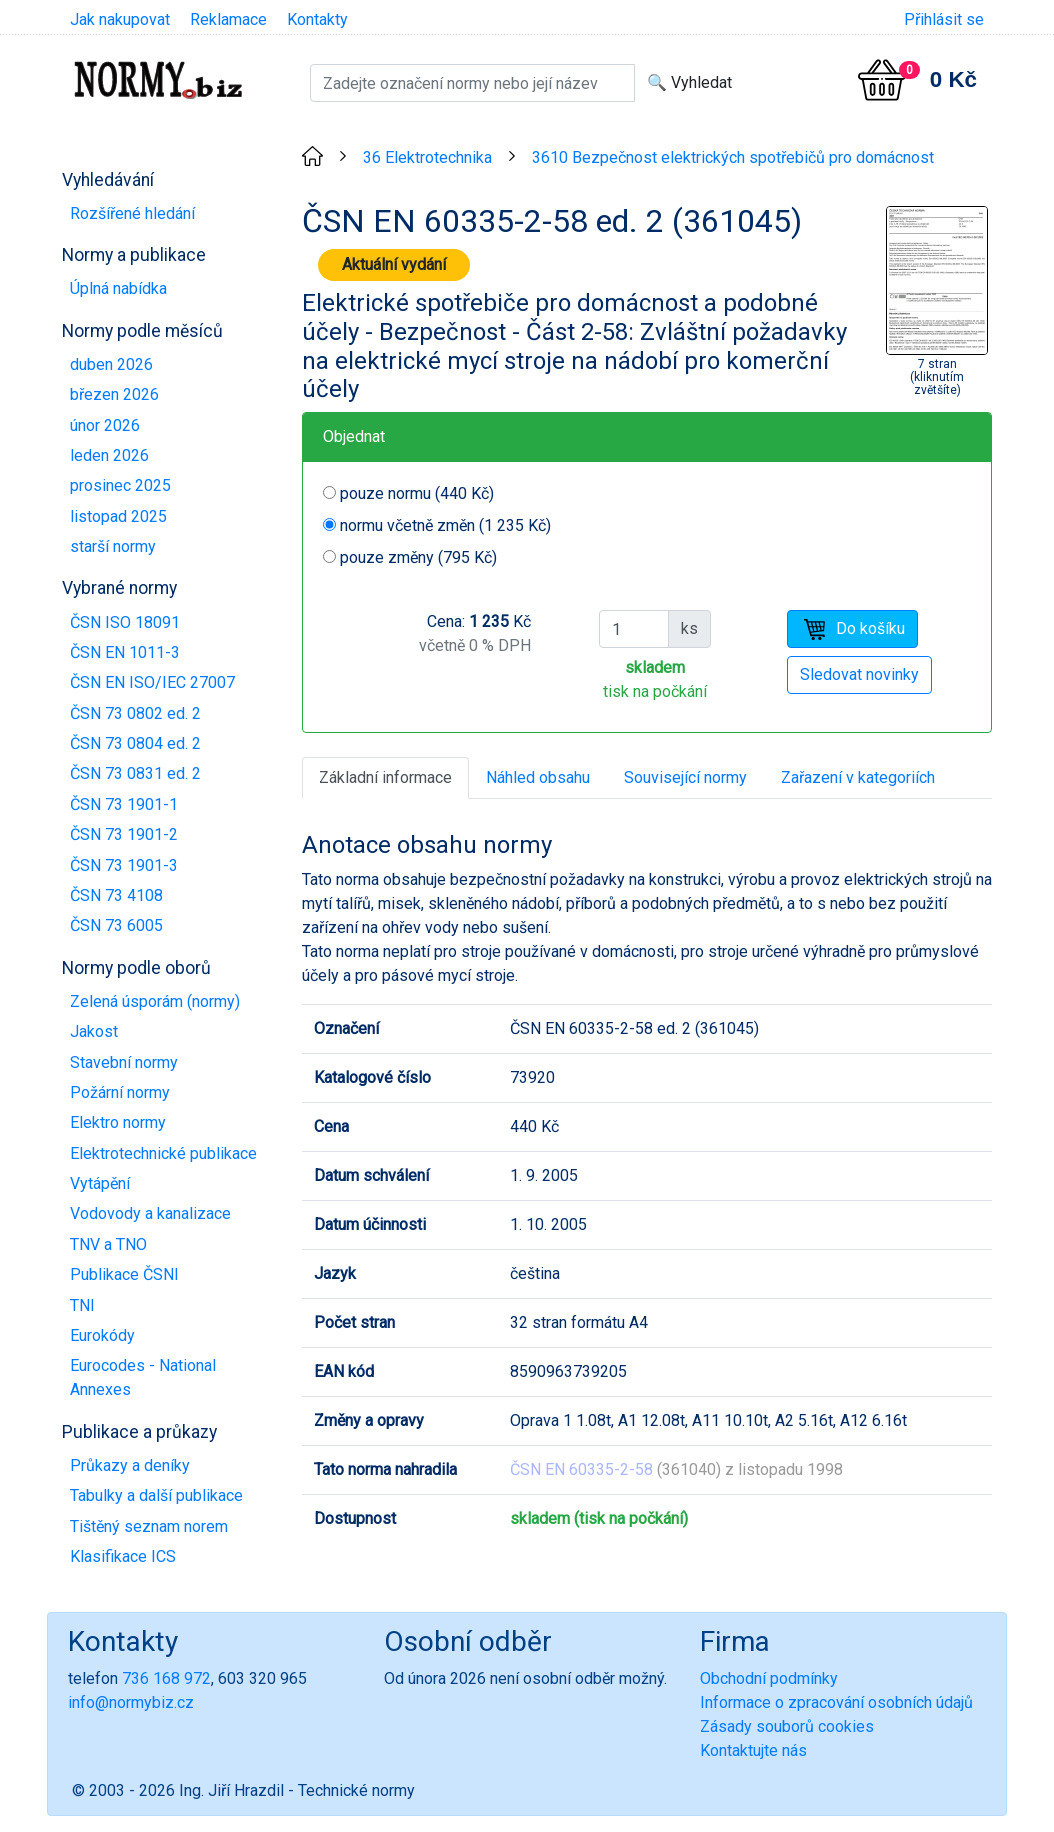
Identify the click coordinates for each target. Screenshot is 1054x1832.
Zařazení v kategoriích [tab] (858, 777)
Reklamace (228, 19)
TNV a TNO (108, 1244)
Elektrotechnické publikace (163, 1153)
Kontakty (317, 19)
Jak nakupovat (120, 19)
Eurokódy (102, 1335)
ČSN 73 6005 (116, 925)
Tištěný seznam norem (149, 1526)
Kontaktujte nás (753, 1750)
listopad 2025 (118, 516)
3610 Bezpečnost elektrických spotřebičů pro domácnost (733, 157)
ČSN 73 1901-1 (124, 804)
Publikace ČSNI (124, 1274)
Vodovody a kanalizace (150, 1213)
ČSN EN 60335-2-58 (581, 1469)
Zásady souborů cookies (787, 1726)
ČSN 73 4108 (116, 895)
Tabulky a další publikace (156, 1495)
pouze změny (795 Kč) (418, 557)
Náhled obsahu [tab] (538, 777)
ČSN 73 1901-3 (124, 865)
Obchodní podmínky (769, 1678)
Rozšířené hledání (132, 213)
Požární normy (120, 1092)
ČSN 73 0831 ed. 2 (135, 773)
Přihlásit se (944, 19)
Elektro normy (118, 1122)
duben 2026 (111, 364)
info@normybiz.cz (131, 1702)
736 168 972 (166, 1678)
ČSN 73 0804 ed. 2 (135, 743)
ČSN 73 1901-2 (124, 834)
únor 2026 (105, 425)
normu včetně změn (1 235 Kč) (445, 525)
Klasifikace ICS (123, 1556)
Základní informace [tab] (385, 777)
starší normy (113, 546)
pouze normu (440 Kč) (417, 493)
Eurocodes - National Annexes (143, 1377)
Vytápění (100, 1183)
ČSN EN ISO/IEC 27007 (152, 682)
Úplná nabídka (118, 288)
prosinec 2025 (120, 485)
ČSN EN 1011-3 (125, 652)
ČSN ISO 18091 (125, 622)
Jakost (94, 1031)
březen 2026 (114, 394)
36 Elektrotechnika (427, 157)
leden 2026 (109, 455)
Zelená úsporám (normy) (155, 1001)
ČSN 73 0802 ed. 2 (135, 713)
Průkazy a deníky (130, 1465)
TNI (82, 1305)
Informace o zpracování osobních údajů (836, 1702)
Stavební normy (124, 1062)
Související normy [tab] (685, 777)
